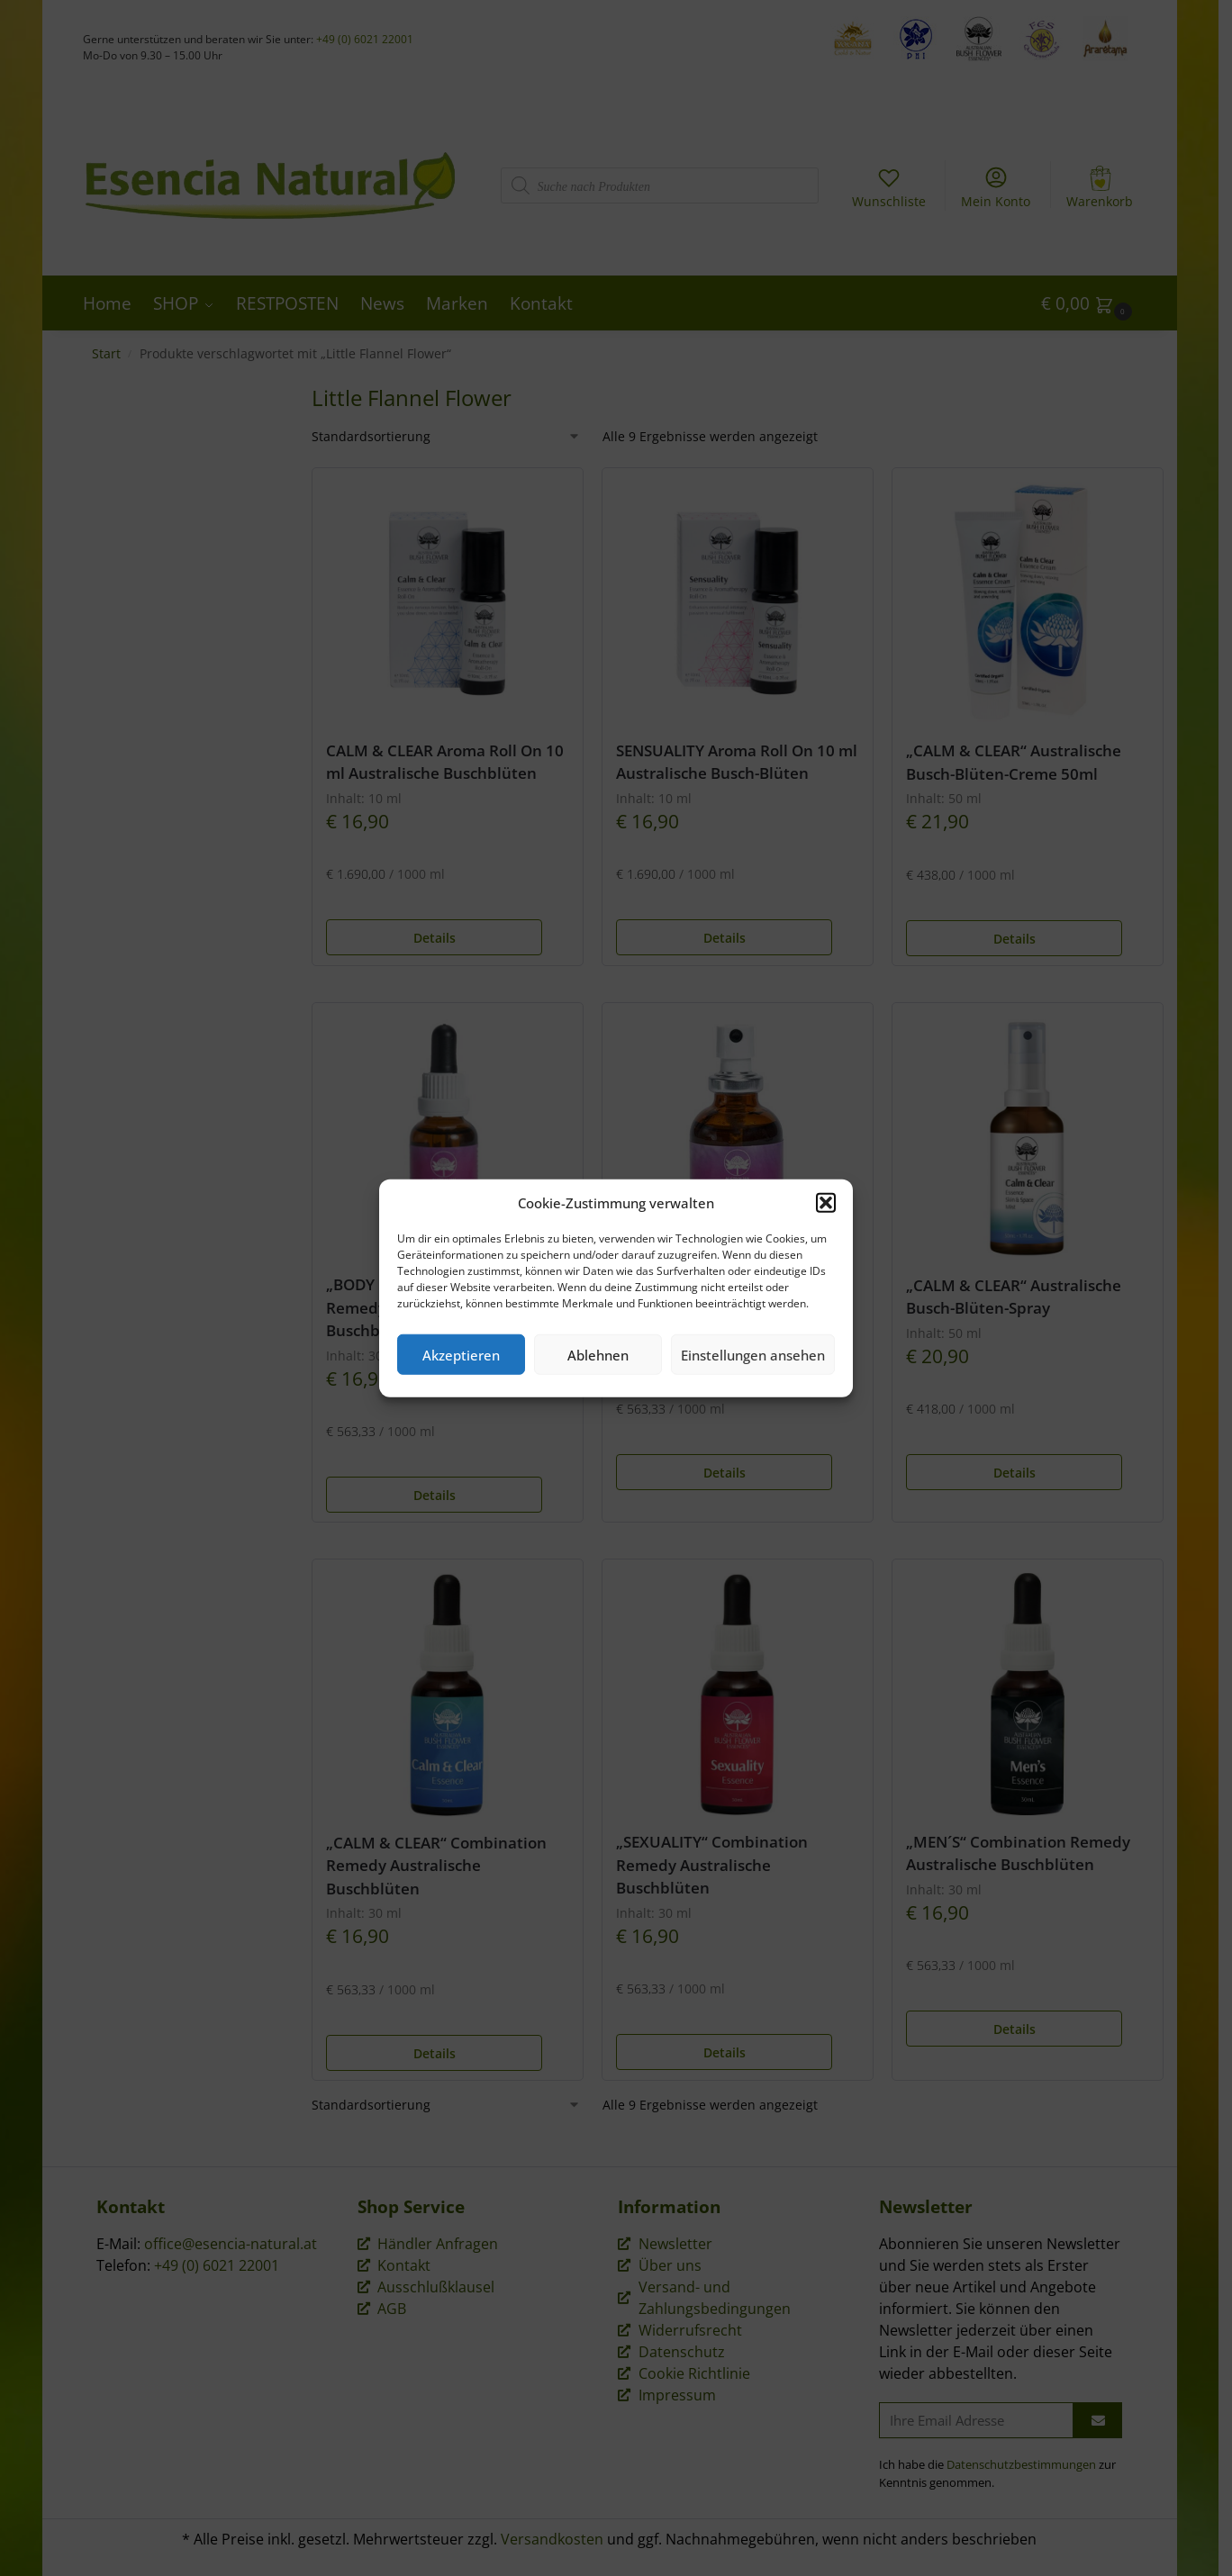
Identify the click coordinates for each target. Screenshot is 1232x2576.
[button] (826, 1203)
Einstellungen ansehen (753, 1354)
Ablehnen (598, 1354)
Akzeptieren (461, 1354)
